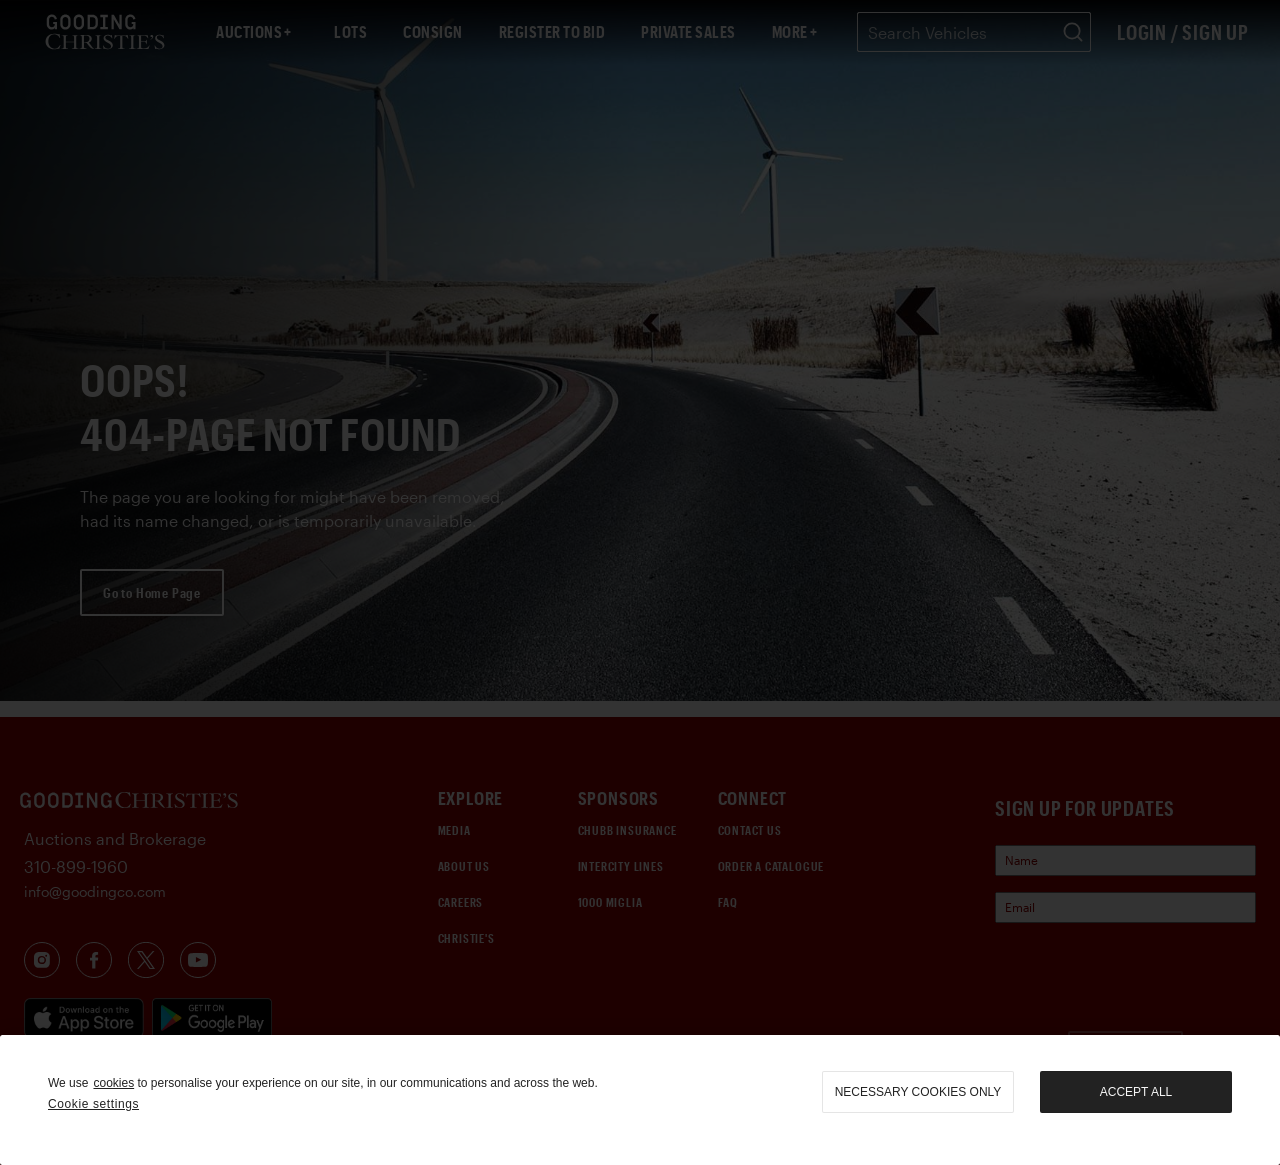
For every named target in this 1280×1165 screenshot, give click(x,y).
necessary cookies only (918, 1092)
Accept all (1136, 1092)
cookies (113, 1083)
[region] (640, 1100)
